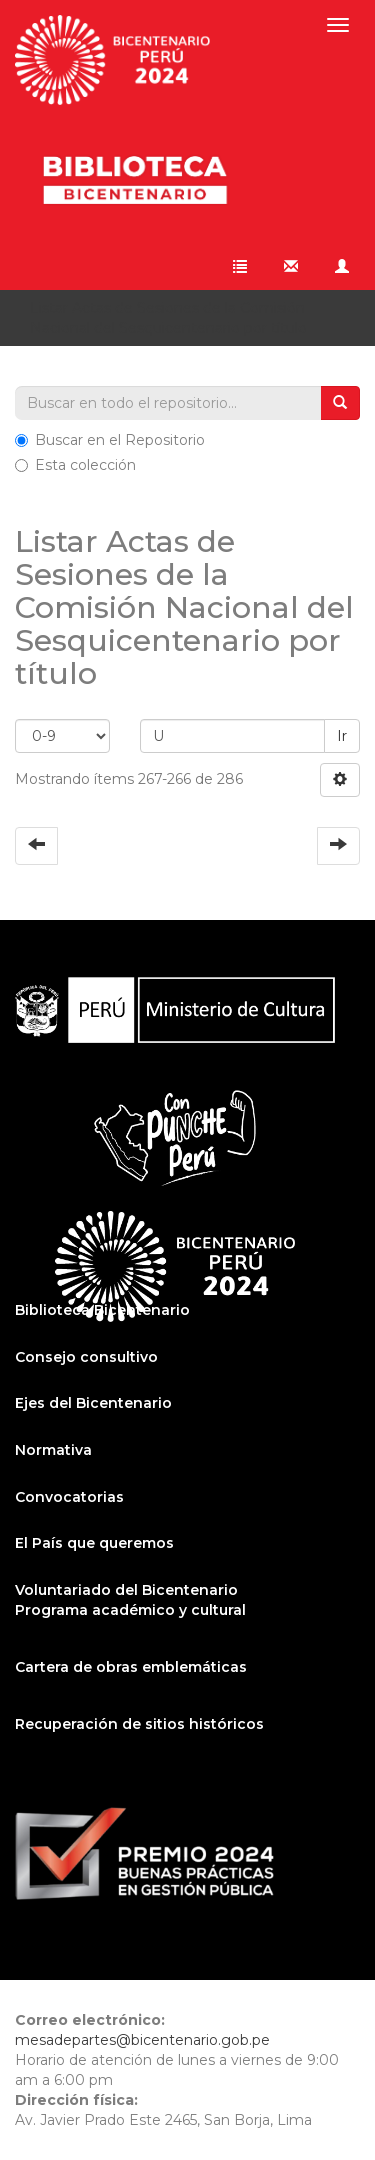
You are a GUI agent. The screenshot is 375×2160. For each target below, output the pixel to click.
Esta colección (75, 465)
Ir (342, 736)
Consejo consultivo (86, 1357)
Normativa (53, 1450)
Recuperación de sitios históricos (139, 1724)
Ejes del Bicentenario (93, 1403)
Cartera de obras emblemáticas (131, 1667)
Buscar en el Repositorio (110, 440)
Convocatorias (69, 1497)
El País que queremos (94, 1543)
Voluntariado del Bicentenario (126, 1590)
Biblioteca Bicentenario (102, 1310)
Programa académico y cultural (130, 1610)
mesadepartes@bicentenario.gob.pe (142, 2040)
